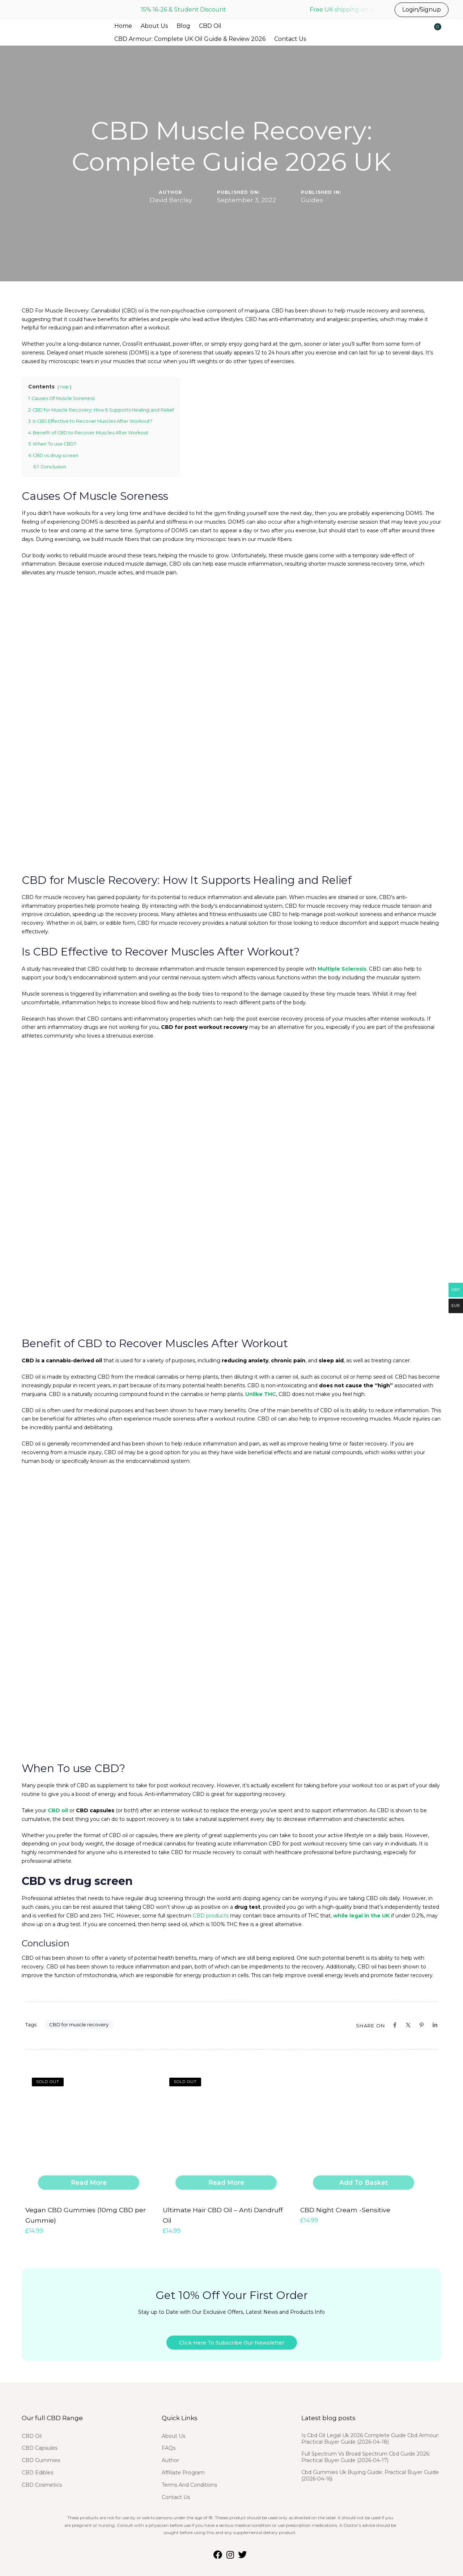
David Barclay (171, 200)
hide (64, 386)
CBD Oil (210, 25)
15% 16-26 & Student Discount (183, 9)
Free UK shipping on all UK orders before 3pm (376, 9)
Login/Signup (421, 9)
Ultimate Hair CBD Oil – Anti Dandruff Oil (221, 2208)
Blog (183, 25)
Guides (312, 200)
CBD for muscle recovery (79, 2024)
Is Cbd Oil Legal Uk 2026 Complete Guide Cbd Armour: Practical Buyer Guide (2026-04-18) (370, 2432)
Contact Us (290, 38)
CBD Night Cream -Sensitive (340, 2208)
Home (123, 25)
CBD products (211, 1915)
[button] (415, 30)
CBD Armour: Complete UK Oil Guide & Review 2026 (190, 38)
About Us (154, 25)
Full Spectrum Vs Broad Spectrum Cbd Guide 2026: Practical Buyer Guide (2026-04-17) (365, 2451)
